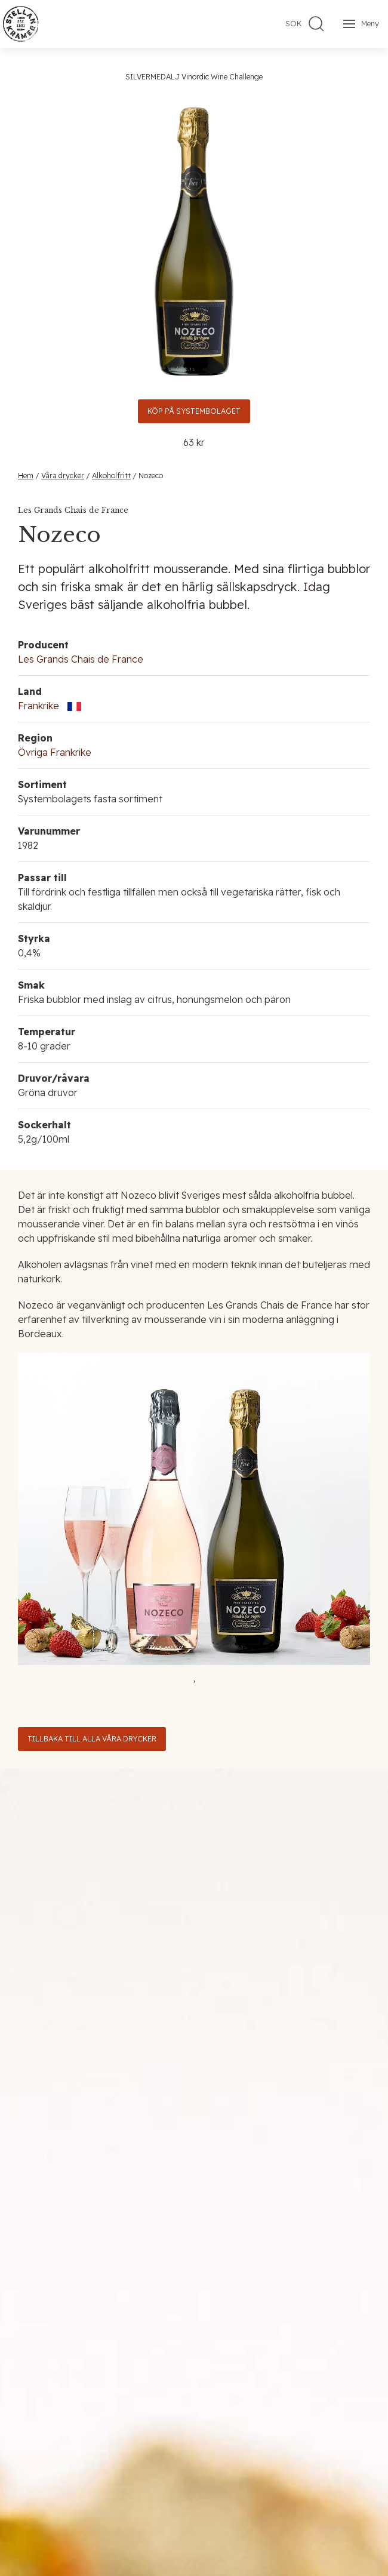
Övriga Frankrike (54, 752)
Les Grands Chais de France (80, 659)
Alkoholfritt (111, 475)
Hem (25, 475)
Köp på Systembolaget (194, 411)
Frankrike (38, 706)
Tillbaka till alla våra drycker (91, 1738)
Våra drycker (62, 475)
